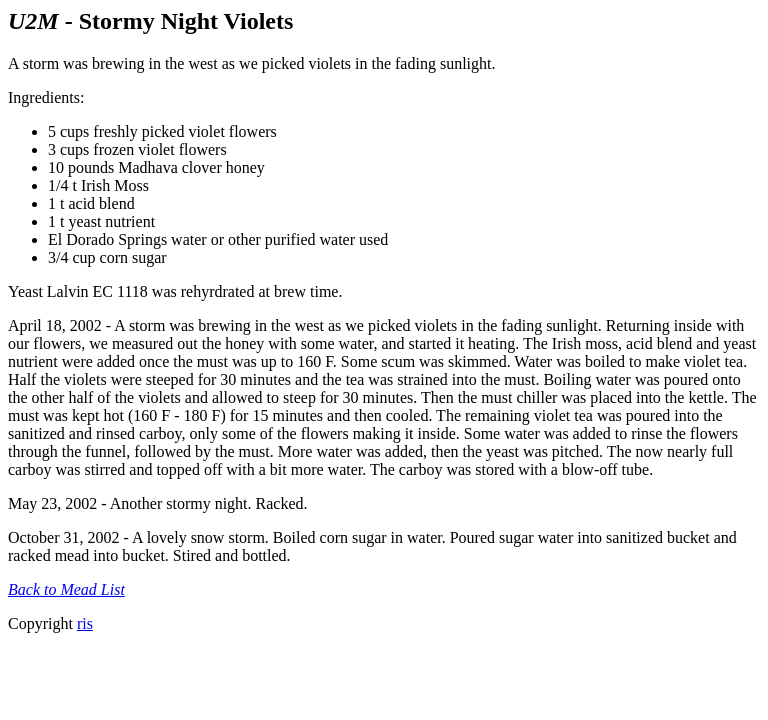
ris (85, 623)
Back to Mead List (66, 589)
